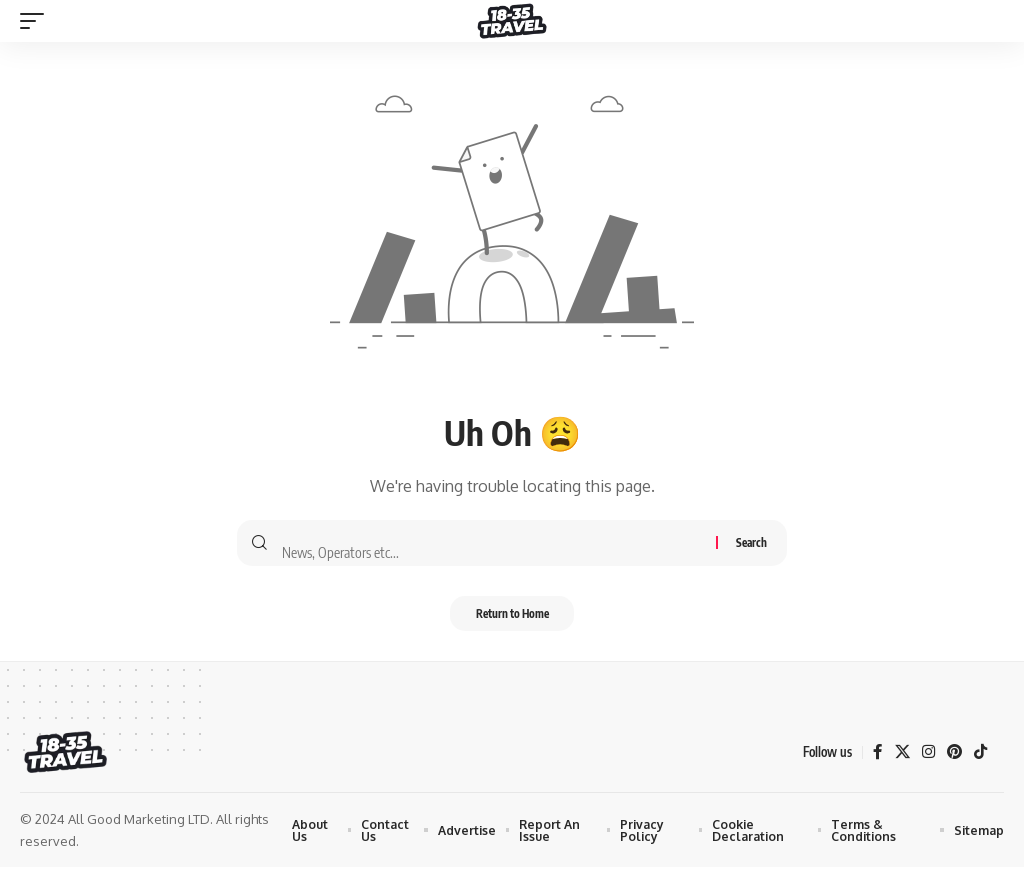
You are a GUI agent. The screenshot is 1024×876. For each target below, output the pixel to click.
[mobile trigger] (37, 21)
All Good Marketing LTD (139, 828)
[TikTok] (980, 760)
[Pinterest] (953, 760)
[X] (899, 760)
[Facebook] (874, 760)
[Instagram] (926, 760)
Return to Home (512, 619)
